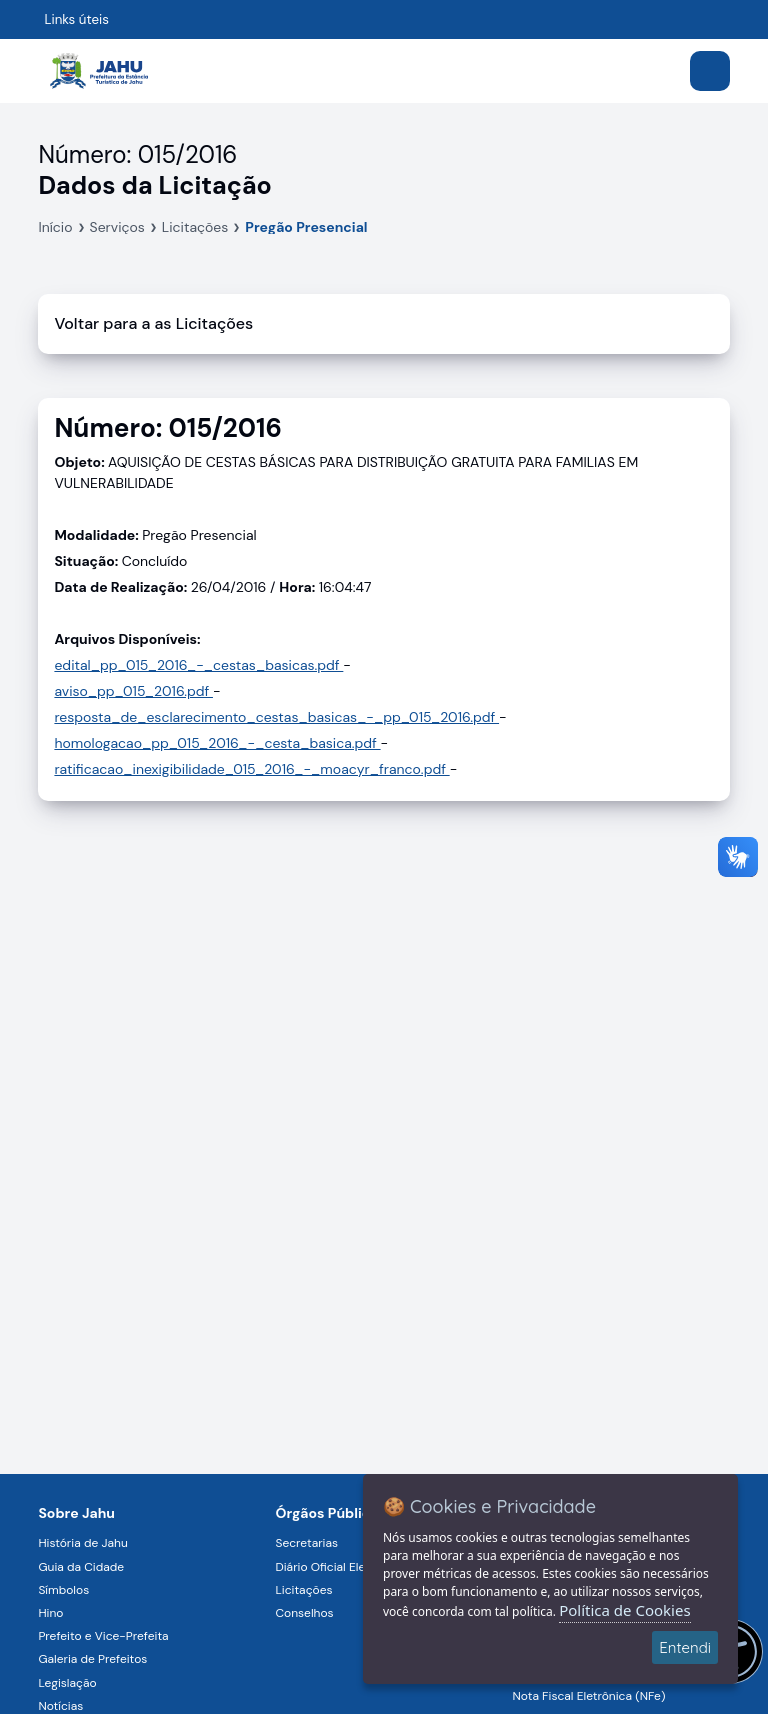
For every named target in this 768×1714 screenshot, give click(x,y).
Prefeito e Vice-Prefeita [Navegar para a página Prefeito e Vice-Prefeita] (103, 1636)
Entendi (685, 1647)
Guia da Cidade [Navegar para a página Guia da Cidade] (81, 1567)
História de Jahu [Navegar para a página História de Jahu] (82, 1543)
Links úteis (76, 19)
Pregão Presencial (306, 227)
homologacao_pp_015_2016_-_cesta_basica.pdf (217, 743)
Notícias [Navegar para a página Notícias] (60, 1706)
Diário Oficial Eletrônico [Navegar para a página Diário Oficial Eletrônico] (339, 1567)
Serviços (117, 227)
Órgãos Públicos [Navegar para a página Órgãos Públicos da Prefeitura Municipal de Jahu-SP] (330, 1513)
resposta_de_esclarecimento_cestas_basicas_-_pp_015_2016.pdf (276, 717)
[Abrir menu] (710, 71)
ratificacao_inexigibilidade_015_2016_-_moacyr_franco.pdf (251, 769)
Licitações (195, 227)
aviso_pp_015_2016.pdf (133, 691)
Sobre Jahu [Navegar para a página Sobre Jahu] (76, 1513)
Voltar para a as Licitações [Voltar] (153, 323)
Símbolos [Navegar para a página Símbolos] (63, 1590)
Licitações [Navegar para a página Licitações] (303, 1590)
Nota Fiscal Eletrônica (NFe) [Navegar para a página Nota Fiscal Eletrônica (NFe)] (589, 1696)
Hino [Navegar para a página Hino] (50, 1613)
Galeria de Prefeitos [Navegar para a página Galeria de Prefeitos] (92, 1659)
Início (55, 227)
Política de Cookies (624, 1610)
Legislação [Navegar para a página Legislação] (67, 1683)
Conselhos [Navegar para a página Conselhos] (304, 1613)
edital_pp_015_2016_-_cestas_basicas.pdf (198, 665)
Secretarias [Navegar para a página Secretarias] (306, 1543)
